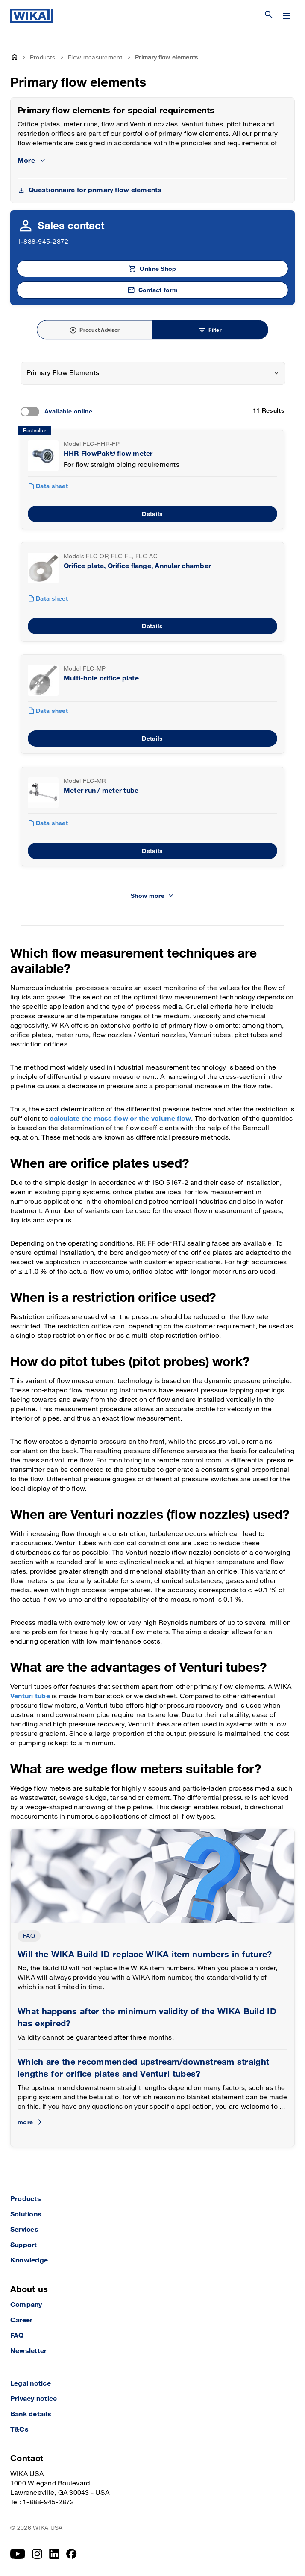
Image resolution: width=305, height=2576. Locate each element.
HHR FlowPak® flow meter (108, 454)
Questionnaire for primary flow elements (95, 190)
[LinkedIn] (54, 2554)
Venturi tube (30, 1696)
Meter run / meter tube (101, 791)
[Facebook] (71, 2554)
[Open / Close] (287, 16)
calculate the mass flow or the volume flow (120, 1119)
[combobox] (153, 373)
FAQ (29, 1936)
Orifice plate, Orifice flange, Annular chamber (137, 566)
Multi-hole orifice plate (101, 678)
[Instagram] (37, 2554)
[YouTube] (17, 2554)
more (31, 2122)
